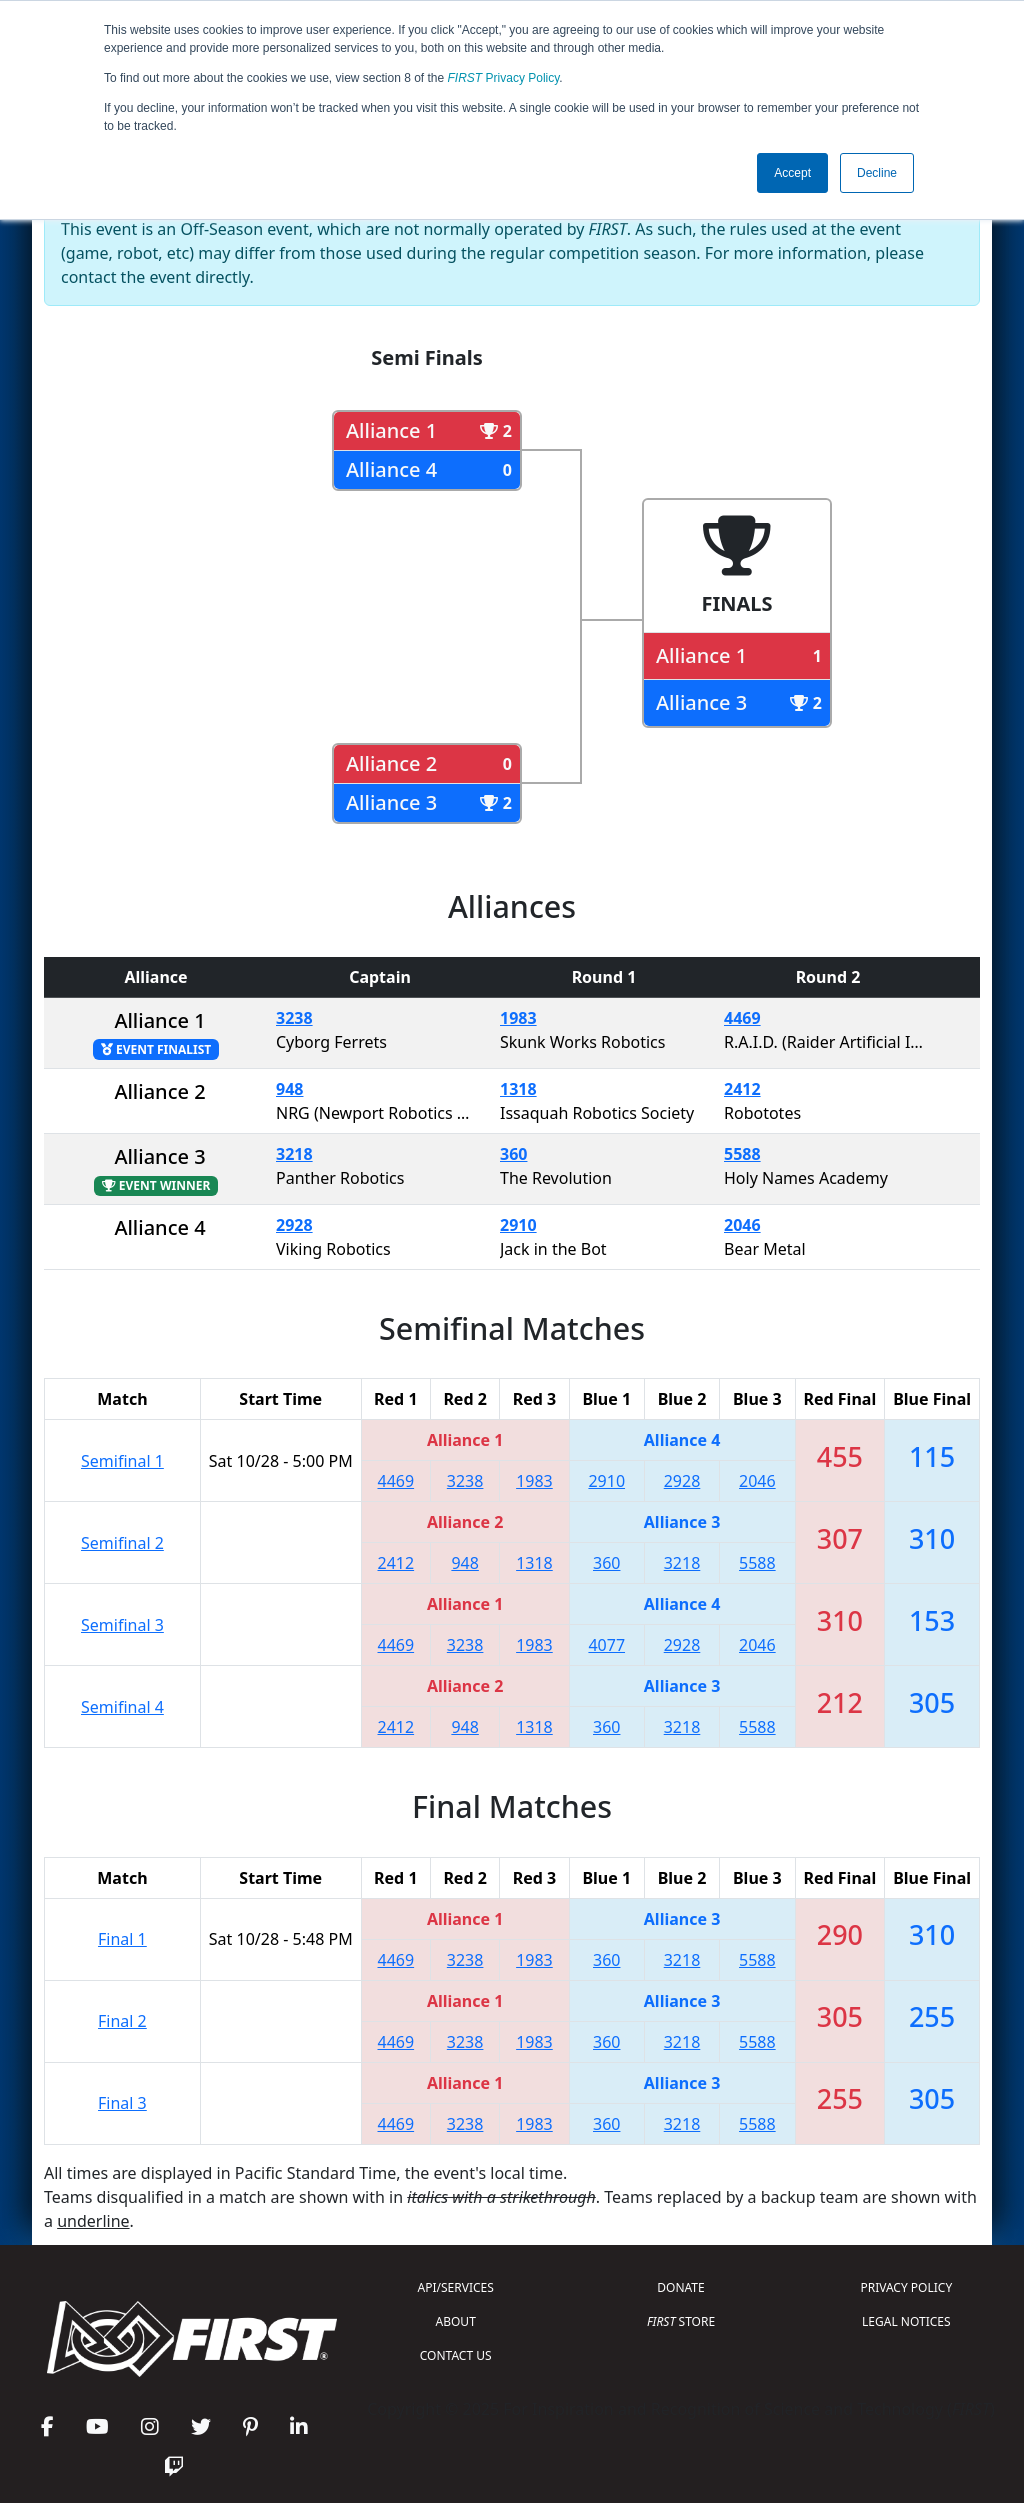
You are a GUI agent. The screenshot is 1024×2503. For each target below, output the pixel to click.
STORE (681, 2321)
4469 (742, 1018)
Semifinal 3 (122, 1625)
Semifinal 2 (122, 1543)
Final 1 (122, 1939)
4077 (606, 1645)
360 (513, 1154)
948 (289, 1089)
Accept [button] (792, 173)
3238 (294, 1018)
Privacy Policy (504, 78)
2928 (294, 1225)
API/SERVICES (456, 2287)
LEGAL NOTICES (906, 2321)
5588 (742, 1154)
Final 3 (122, 2103)
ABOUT (456, 2321)
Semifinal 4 (122, 1707)
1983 (518, 1018)
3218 (294, 1154)
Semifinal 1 (122, 1461)
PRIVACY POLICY (906, 2287)
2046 (742, 1225)
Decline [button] (877, 173)
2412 (742, 1089)
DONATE (680, 2287)
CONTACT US (456, 2355)
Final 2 (122, 2021)
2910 (518, 1225)
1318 (518, 1089)
